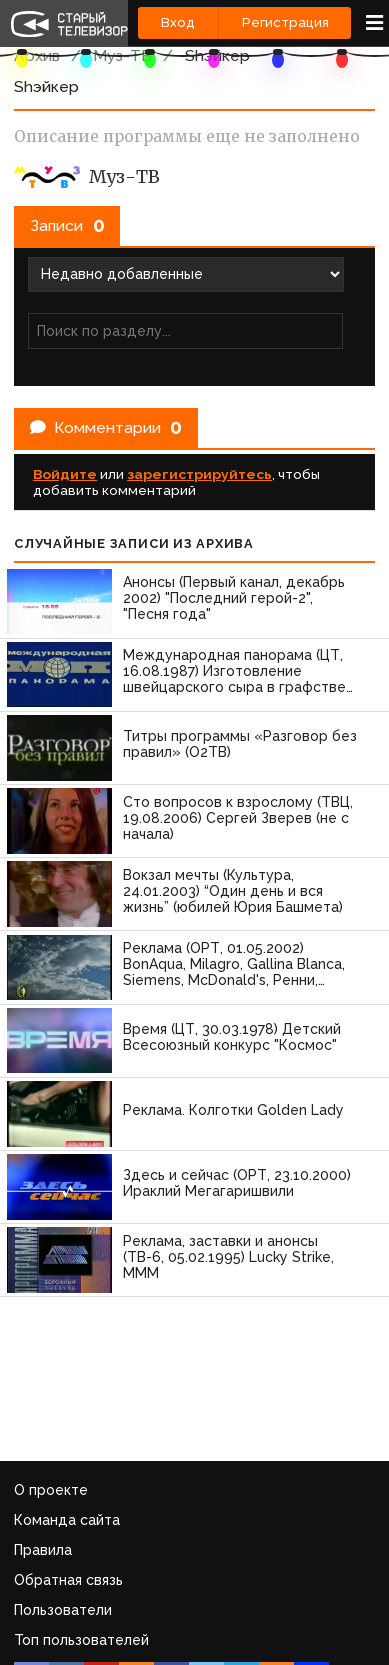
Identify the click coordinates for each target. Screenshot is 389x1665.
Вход (178, 22)
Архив (37, 55)
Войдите (65, 474)
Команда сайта (67, 1520)
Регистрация (285, 22)
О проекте (51, 1490)
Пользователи (63, 1610)
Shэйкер (217, 55)
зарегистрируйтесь (199, 474)
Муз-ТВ (122, 55)
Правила (43, 1550)
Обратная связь (68, 1580)
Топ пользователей (81, 1640)
